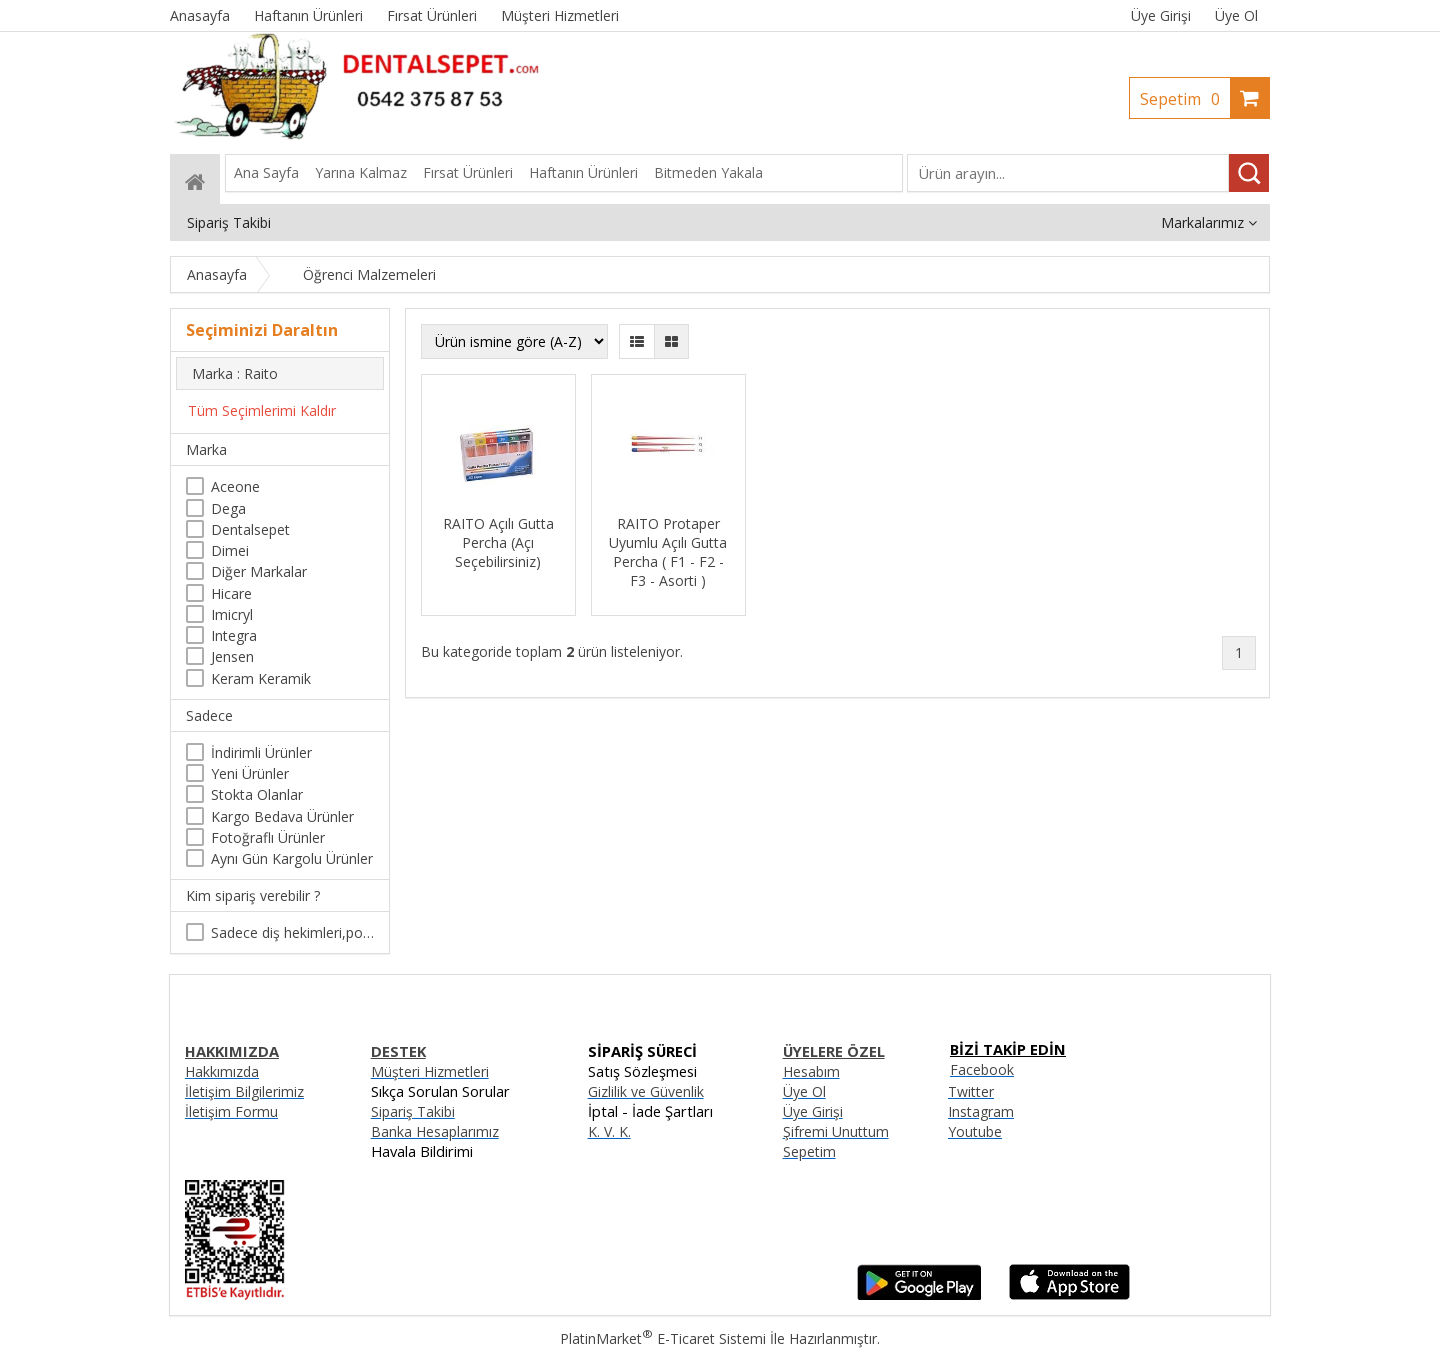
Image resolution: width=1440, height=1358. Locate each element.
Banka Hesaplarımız (435, 1131)
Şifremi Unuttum (836, 1131)
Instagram (981, 1111)
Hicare (231, 593)
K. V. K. (609, 1131)
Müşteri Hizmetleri (430, 1071)
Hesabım (811, 1071)
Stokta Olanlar (257, 794)
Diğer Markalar (259, 571)
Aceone (235, 486)
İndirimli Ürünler (261, 752)
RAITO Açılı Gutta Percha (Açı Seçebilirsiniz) (498, 542)
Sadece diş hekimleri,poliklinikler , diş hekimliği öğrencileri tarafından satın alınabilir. (292, 932)
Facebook (982, 1069)
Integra (234, 635)
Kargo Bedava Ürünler (282, 816)
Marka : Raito (235, 373)
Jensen (232, 656)
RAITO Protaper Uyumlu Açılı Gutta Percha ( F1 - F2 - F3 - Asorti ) (668, 552)
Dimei (230, 550)
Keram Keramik (261, 678)
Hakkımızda (222, 1071)
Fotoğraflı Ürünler (268, 837)
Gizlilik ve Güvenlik (646, 1091)
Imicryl (232, 614)
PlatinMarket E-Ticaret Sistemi (663, 1338)
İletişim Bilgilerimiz (244, 1091)
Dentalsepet (250, 529)
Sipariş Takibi (413, 1111)
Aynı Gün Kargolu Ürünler (292, 858)
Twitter (971, 1091)
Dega (228, 508)
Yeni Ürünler (250, 773)
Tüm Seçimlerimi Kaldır (262, 410)
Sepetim (1185, 99)
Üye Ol (1236, 15)
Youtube (975, 1131)
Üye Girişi (1161, 15)
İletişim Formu (231, 1111)
